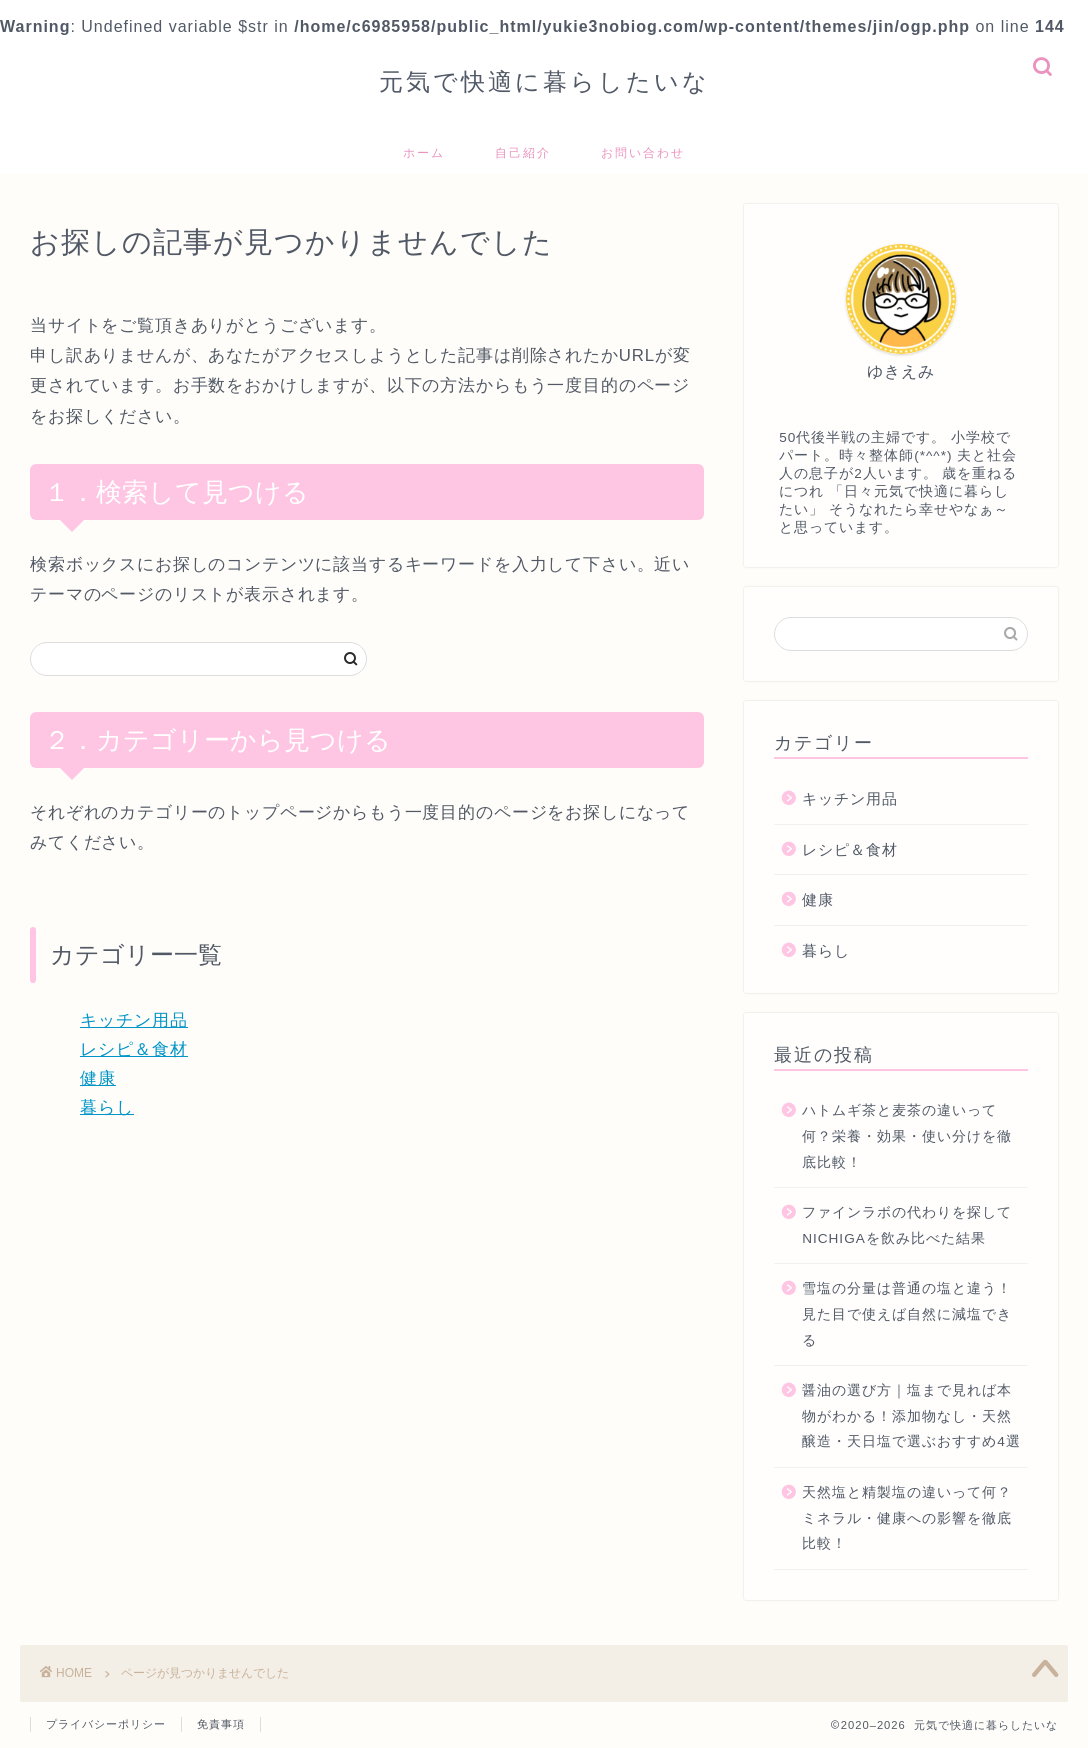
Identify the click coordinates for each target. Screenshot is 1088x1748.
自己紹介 (523, 152)
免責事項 (221, 1724)
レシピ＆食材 (134, 1049)
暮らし (107, 1107)
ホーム (424, 152)
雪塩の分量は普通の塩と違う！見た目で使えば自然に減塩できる (907, 1314)
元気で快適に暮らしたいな (544, 81)
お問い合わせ (643, 152)
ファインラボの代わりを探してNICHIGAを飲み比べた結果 (907, 1225)
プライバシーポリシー (106, 1724)
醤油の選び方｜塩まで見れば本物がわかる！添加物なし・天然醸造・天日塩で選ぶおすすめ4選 (911, 1416)
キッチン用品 (134, 1020)
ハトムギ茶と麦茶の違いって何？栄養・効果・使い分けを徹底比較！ (907, 1136)
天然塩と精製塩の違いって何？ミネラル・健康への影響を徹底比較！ (907, 1518)
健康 (98, 1078)
